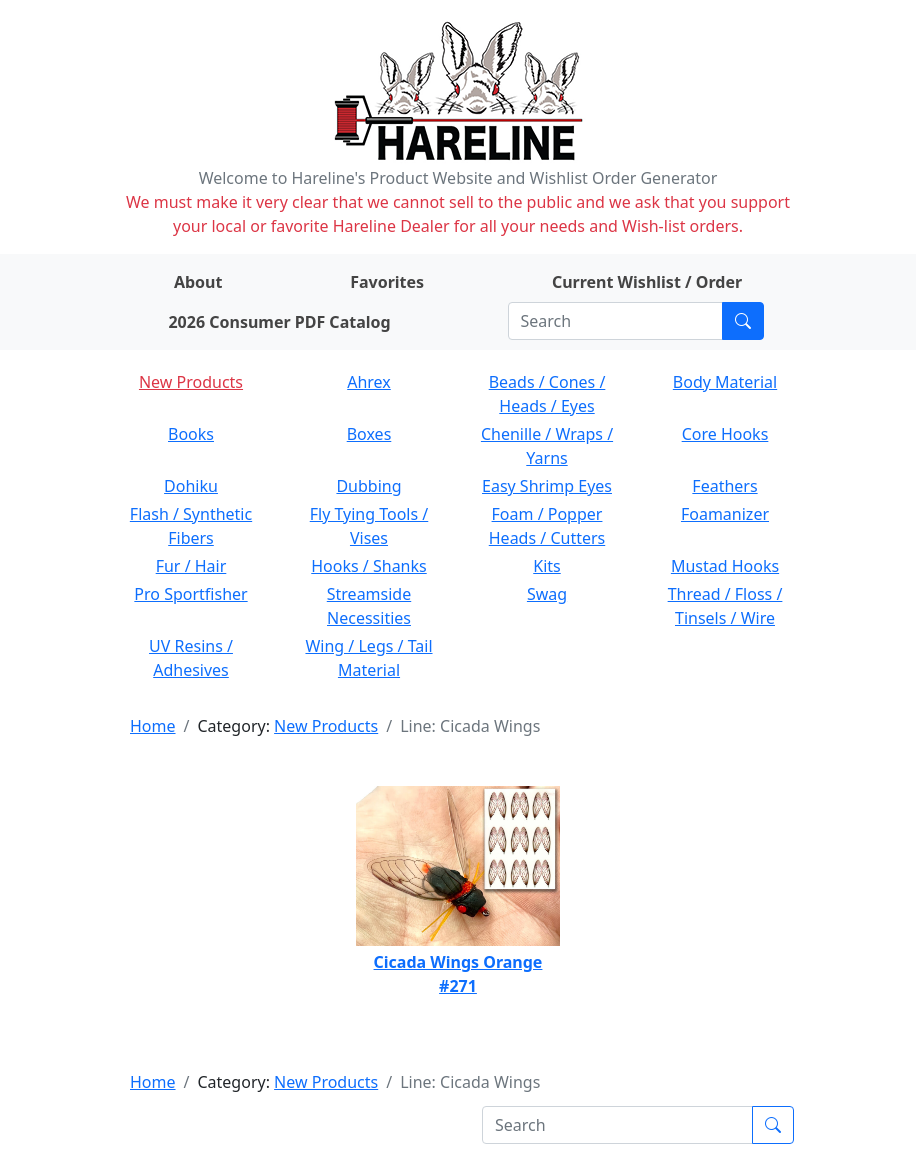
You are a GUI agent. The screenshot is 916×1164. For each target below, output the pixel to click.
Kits (546, 566)
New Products (191, 382)
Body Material (725, 382)
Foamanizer (725, 514)
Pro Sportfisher (190, 594)
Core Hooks (725, 434)
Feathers (724, 486)
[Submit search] (743, 321)
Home (153, 726)
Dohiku (191, 486)
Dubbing (368, 486)
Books (191, 434)
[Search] (615, 321)
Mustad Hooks (725, 566)
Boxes (369, 434)
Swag (547, 594)
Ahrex (369, 382)
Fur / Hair (191, 566)
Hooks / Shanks (368, 566)
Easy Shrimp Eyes (547, 486)
